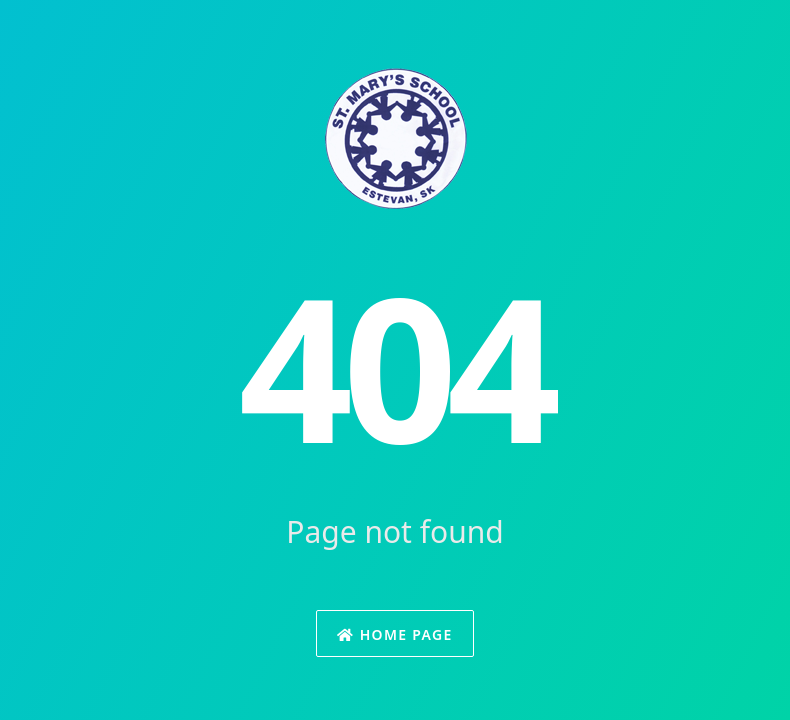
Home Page (394, 634)
